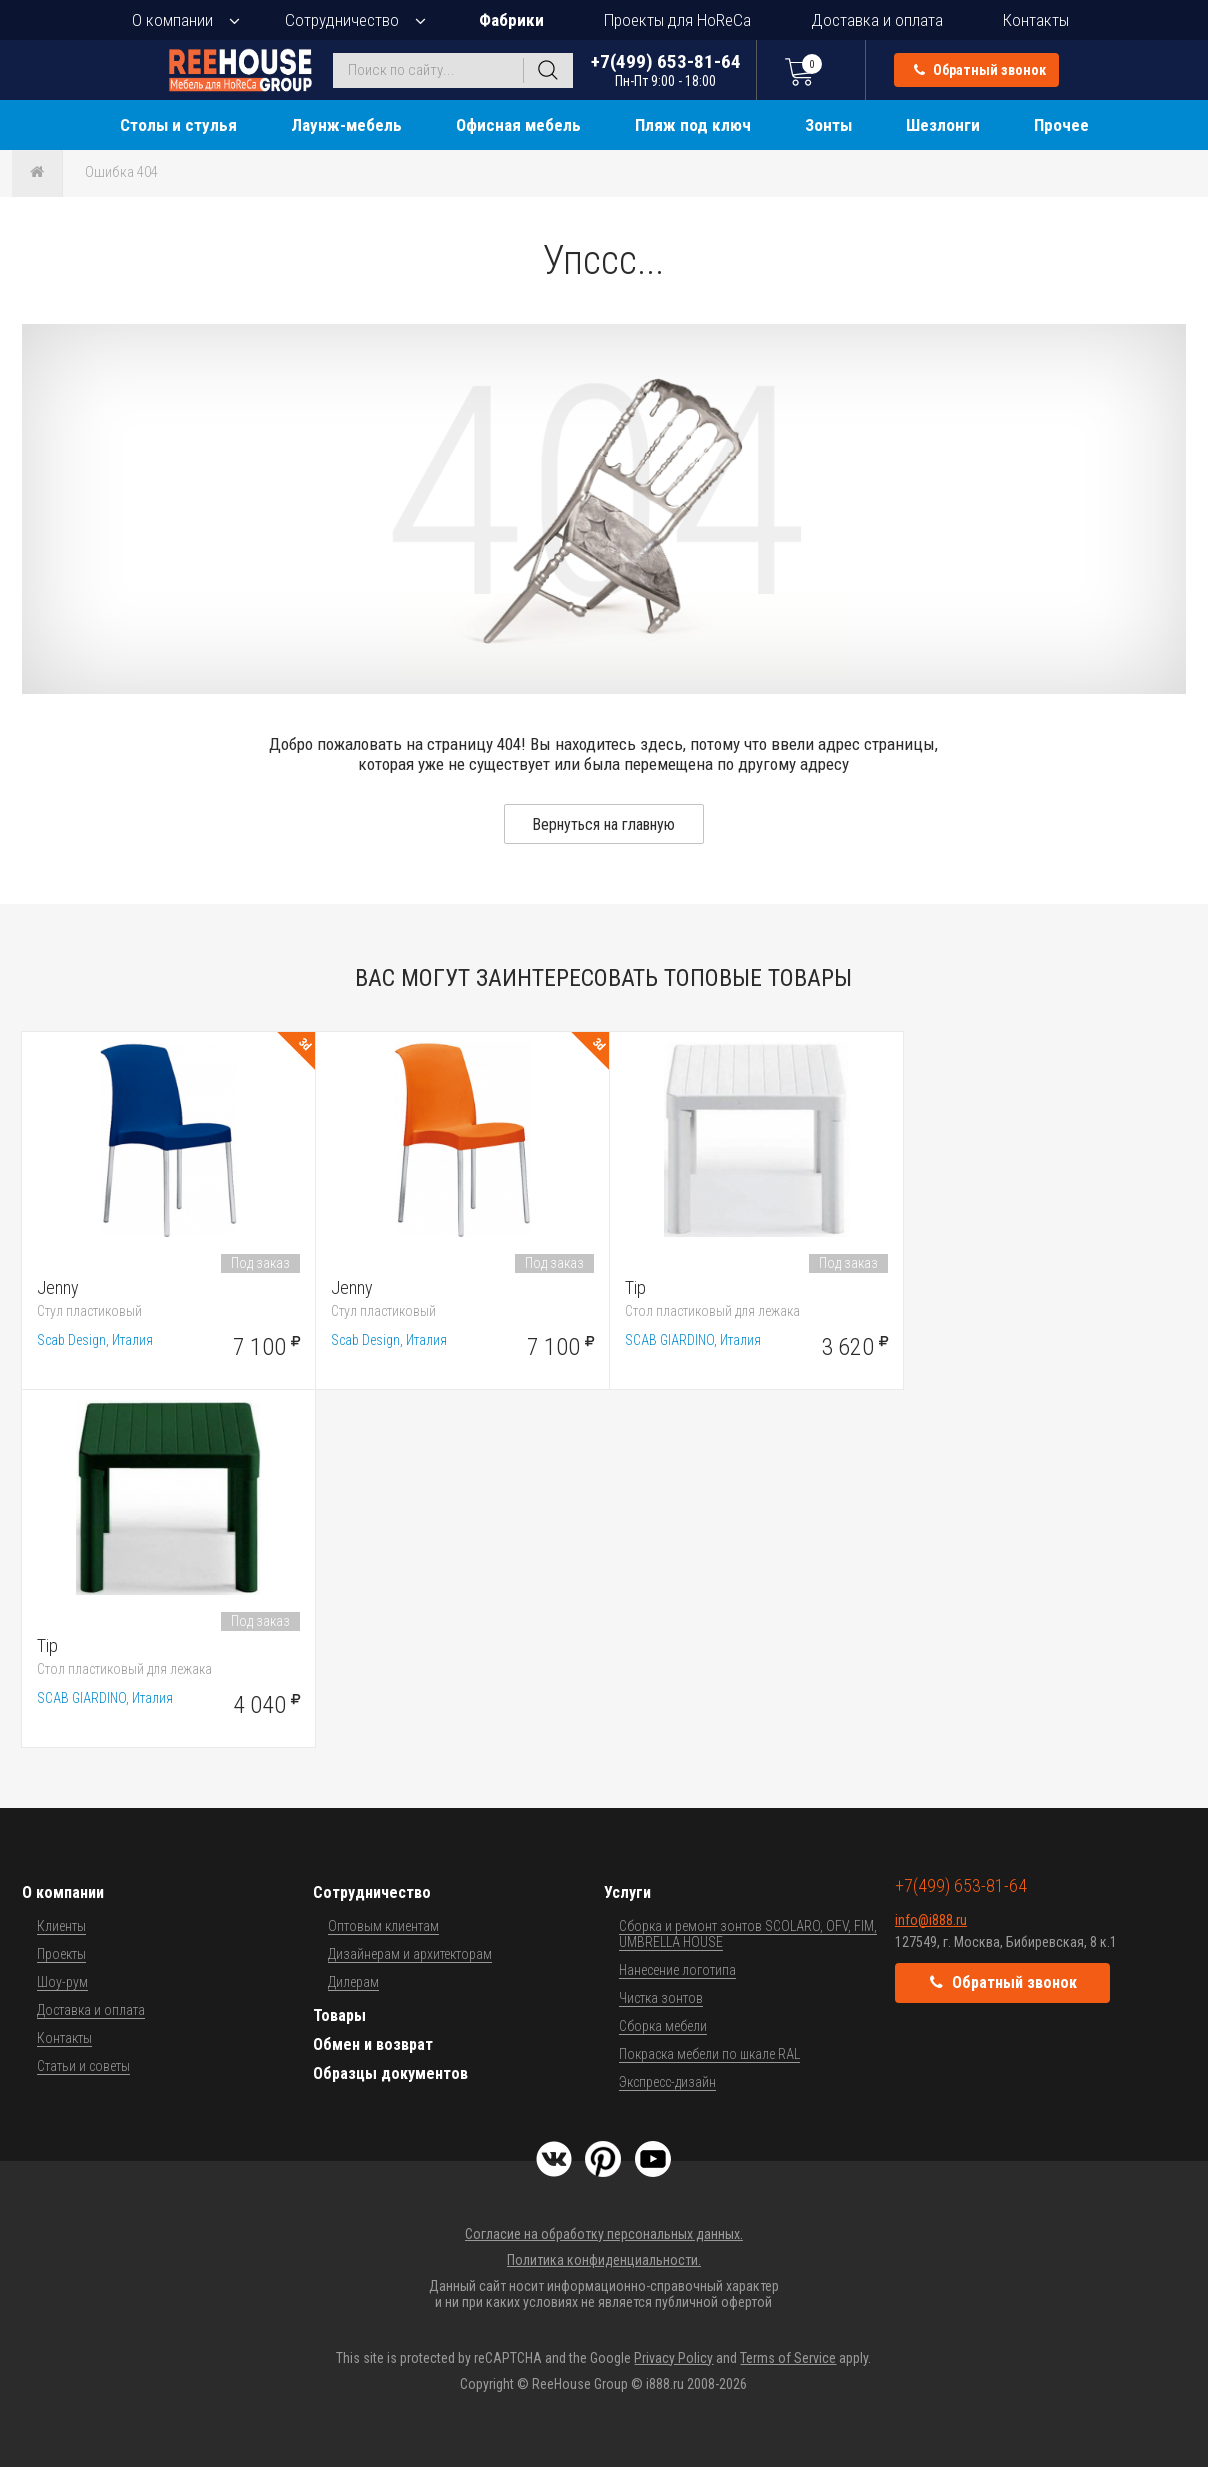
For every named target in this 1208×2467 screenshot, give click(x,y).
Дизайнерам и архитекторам (410, 1954)
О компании (172, 20)
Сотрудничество (342, 20)
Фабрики (511, 20)
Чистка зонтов (661, 1998)
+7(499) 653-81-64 (666, 69)
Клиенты (61, 1926)
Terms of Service (788, 2358)
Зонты (828, 125)
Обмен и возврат (373, 2044)
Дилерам (353, 1982)
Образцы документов (390, 2073)
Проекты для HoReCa (677, 20)
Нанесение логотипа (677, 1970)
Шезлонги (943, 125)
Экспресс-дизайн (667, 2082)
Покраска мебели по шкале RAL (709, 2054)
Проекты (61, 1954)
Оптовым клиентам (383, 1926)
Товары (339, 2015)
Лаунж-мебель (346, 125)
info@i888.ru (931, 1920)
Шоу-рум (62, 1982)
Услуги (627, 1892)
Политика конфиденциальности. (604, 2260)
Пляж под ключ (693, 125)
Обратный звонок (980, 70)
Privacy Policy (673, 2358)
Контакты (1036, 20)
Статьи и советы (83, 2066)
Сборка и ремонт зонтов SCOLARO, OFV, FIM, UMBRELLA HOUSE (748, 1934)
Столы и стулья (178, 125)
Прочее (1061, 125)
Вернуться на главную (603, 824)
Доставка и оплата (877, 20)
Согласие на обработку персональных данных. (604, 2234)
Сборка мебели (663, 2026)
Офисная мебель (518, 125)
